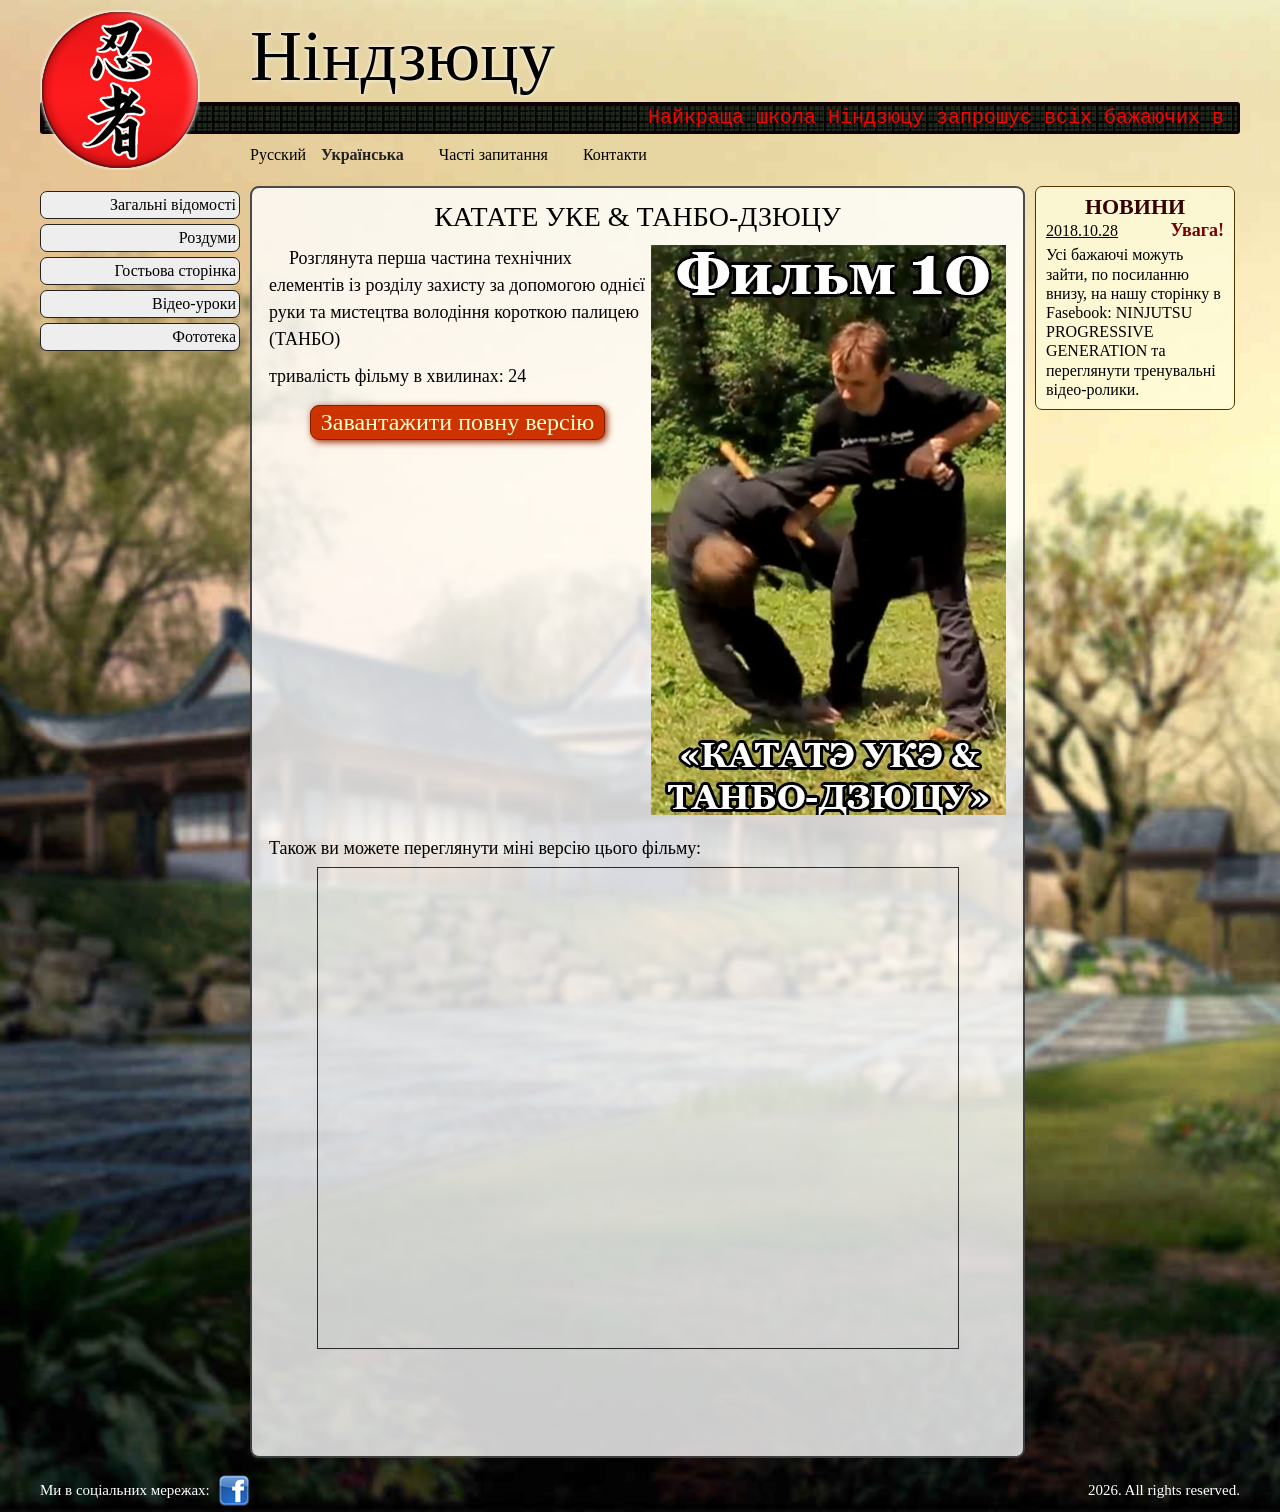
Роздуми (207, 238)
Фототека (204, 337)
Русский (278, 154)
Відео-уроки (194, 304)
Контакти (615, 154)
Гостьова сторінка (175, 271)
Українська (362, 154)
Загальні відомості (173, 205)
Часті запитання (493, 154)
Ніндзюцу (402, 56)
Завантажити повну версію (458, 422)
